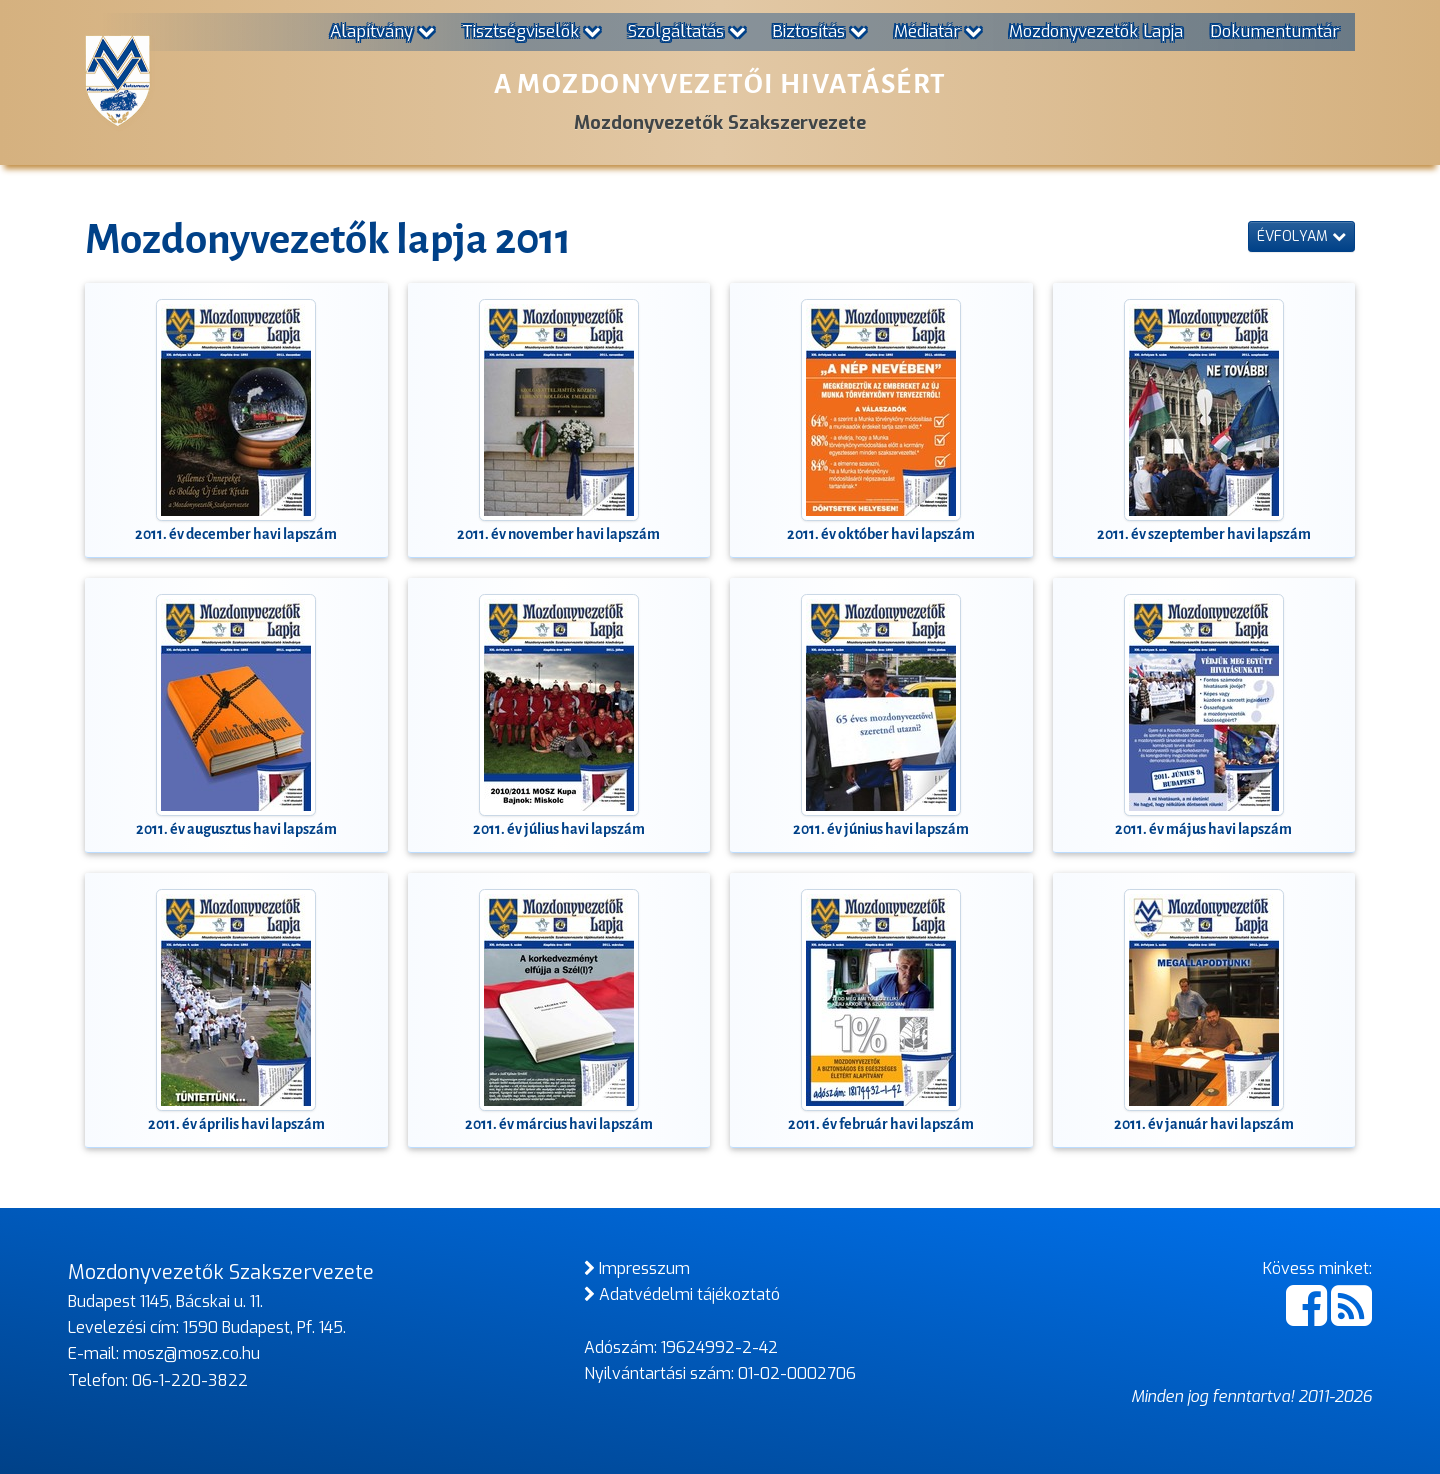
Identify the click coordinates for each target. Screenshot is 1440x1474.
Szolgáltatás (687, 31)
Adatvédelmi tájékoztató (682, 1294)
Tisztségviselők (531, 31)
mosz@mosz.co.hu (191, 1353)
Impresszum (637, 1268)
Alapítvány (382, 31)
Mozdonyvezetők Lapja (1096, 31)
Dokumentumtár (1274, 31)
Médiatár (938, 31)
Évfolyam (1301, 236)
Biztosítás (819, 31)
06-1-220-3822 (190, 1380)
